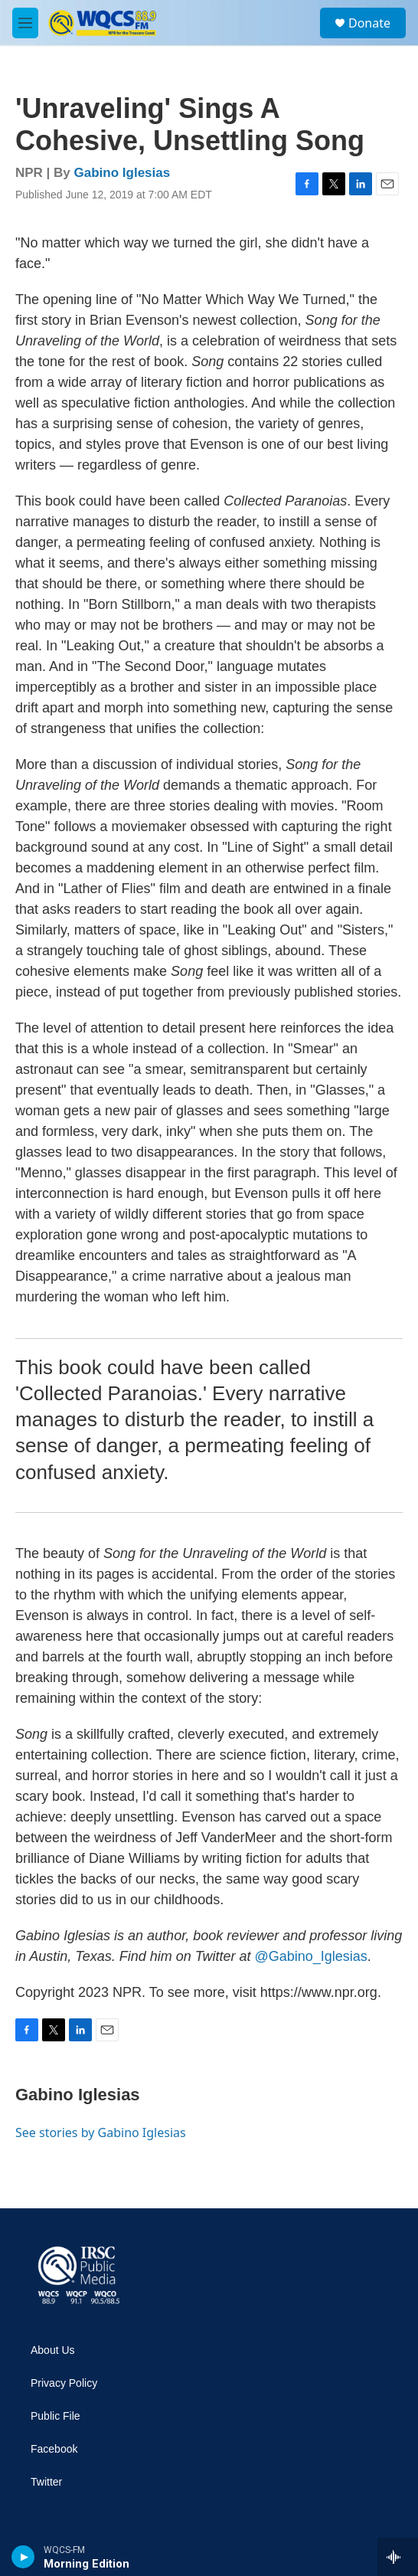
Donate (369, 23)
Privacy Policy (64, 2383)
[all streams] (397, 2557)
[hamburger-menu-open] (25, 23)
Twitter (46, 2482)
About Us (53, 2350)
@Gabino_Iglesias (310, 1956)
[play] (23, 2557)
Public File (55, 2416)
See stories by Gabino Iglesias (100, 2132)
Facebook (54, 2449)
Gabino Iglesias (122, 172)
